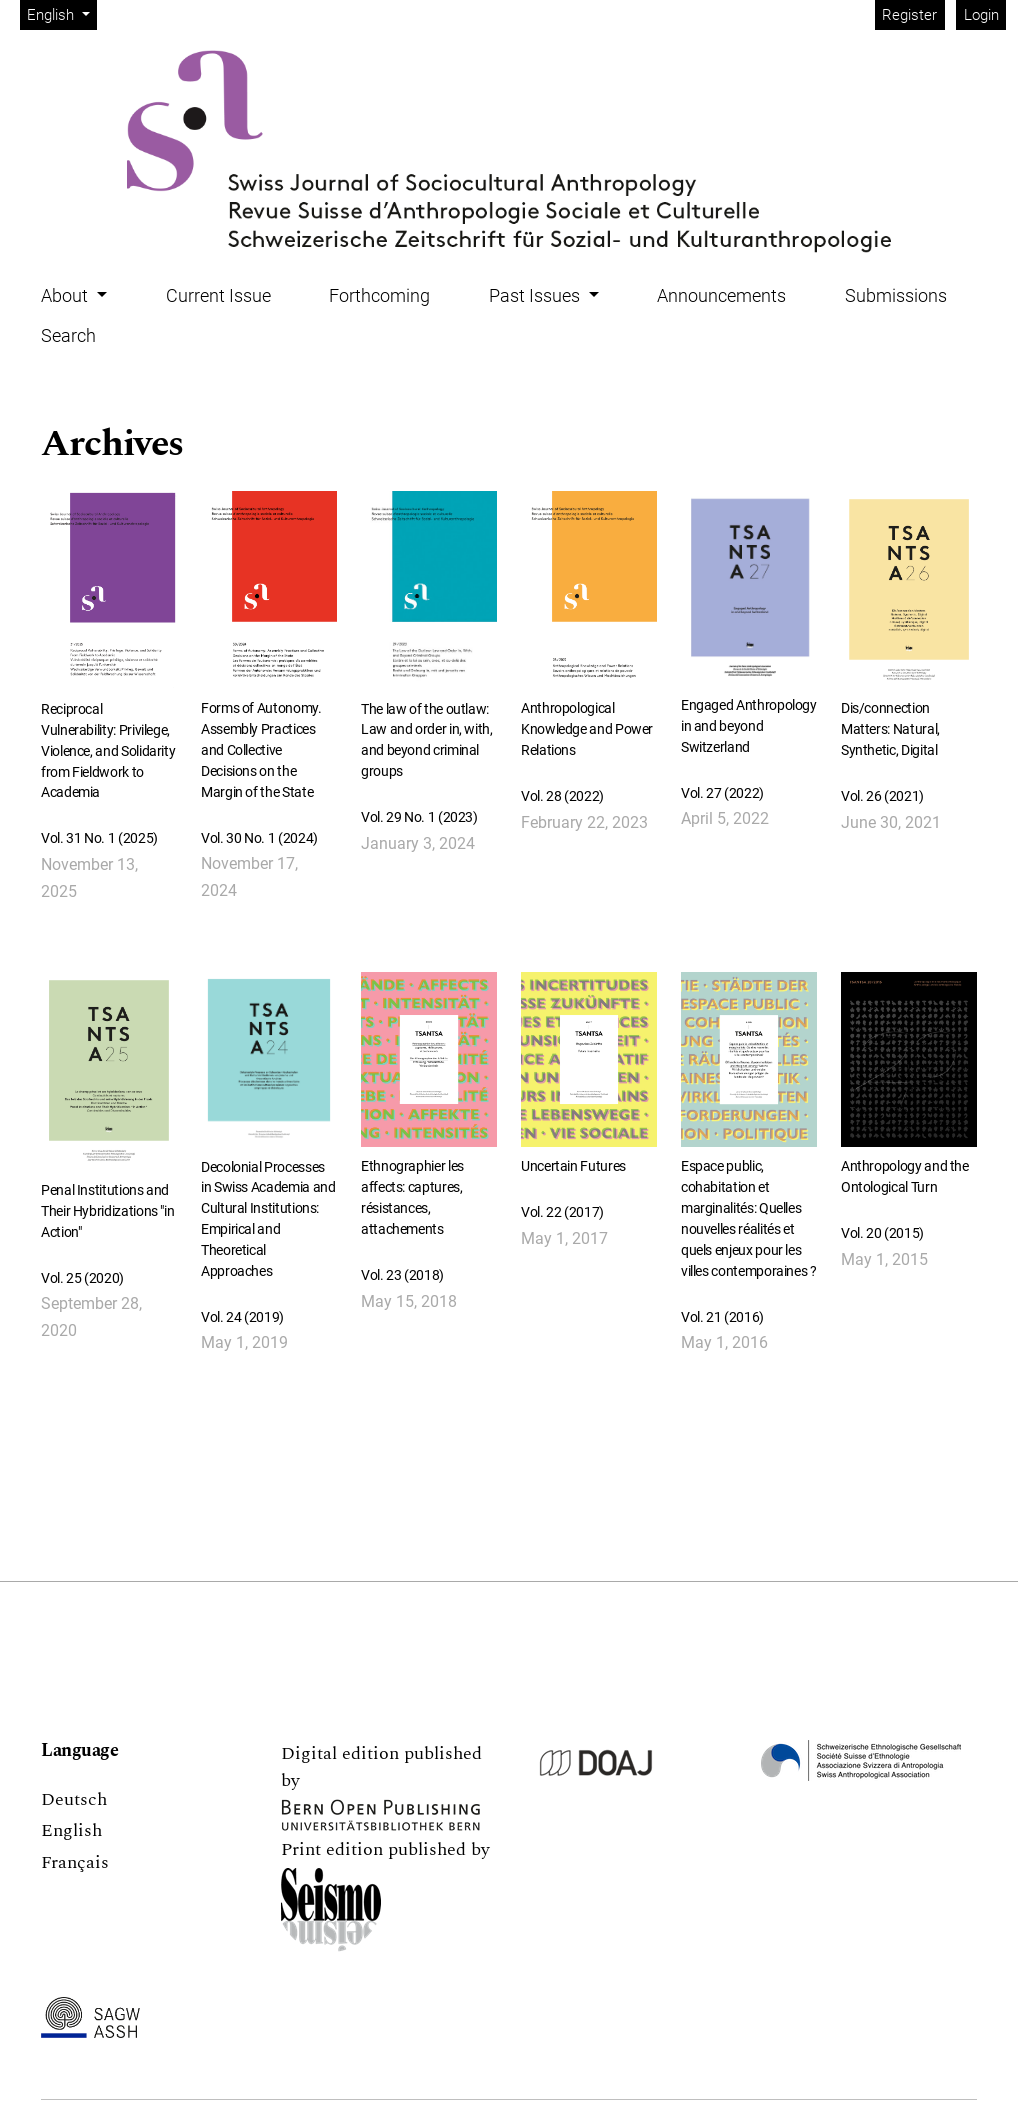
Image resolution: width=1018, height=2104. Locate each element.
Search (68, 335)
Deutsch (74, 1799)
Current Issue (218, 295)
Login (981, 15)
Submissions (896, 295)
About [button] (66, 295)
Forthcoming (379, 295)
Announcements (721, 295)
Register (909, 15)
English (61, 13)
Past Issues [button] (536, 295)
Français (75, 1862)
